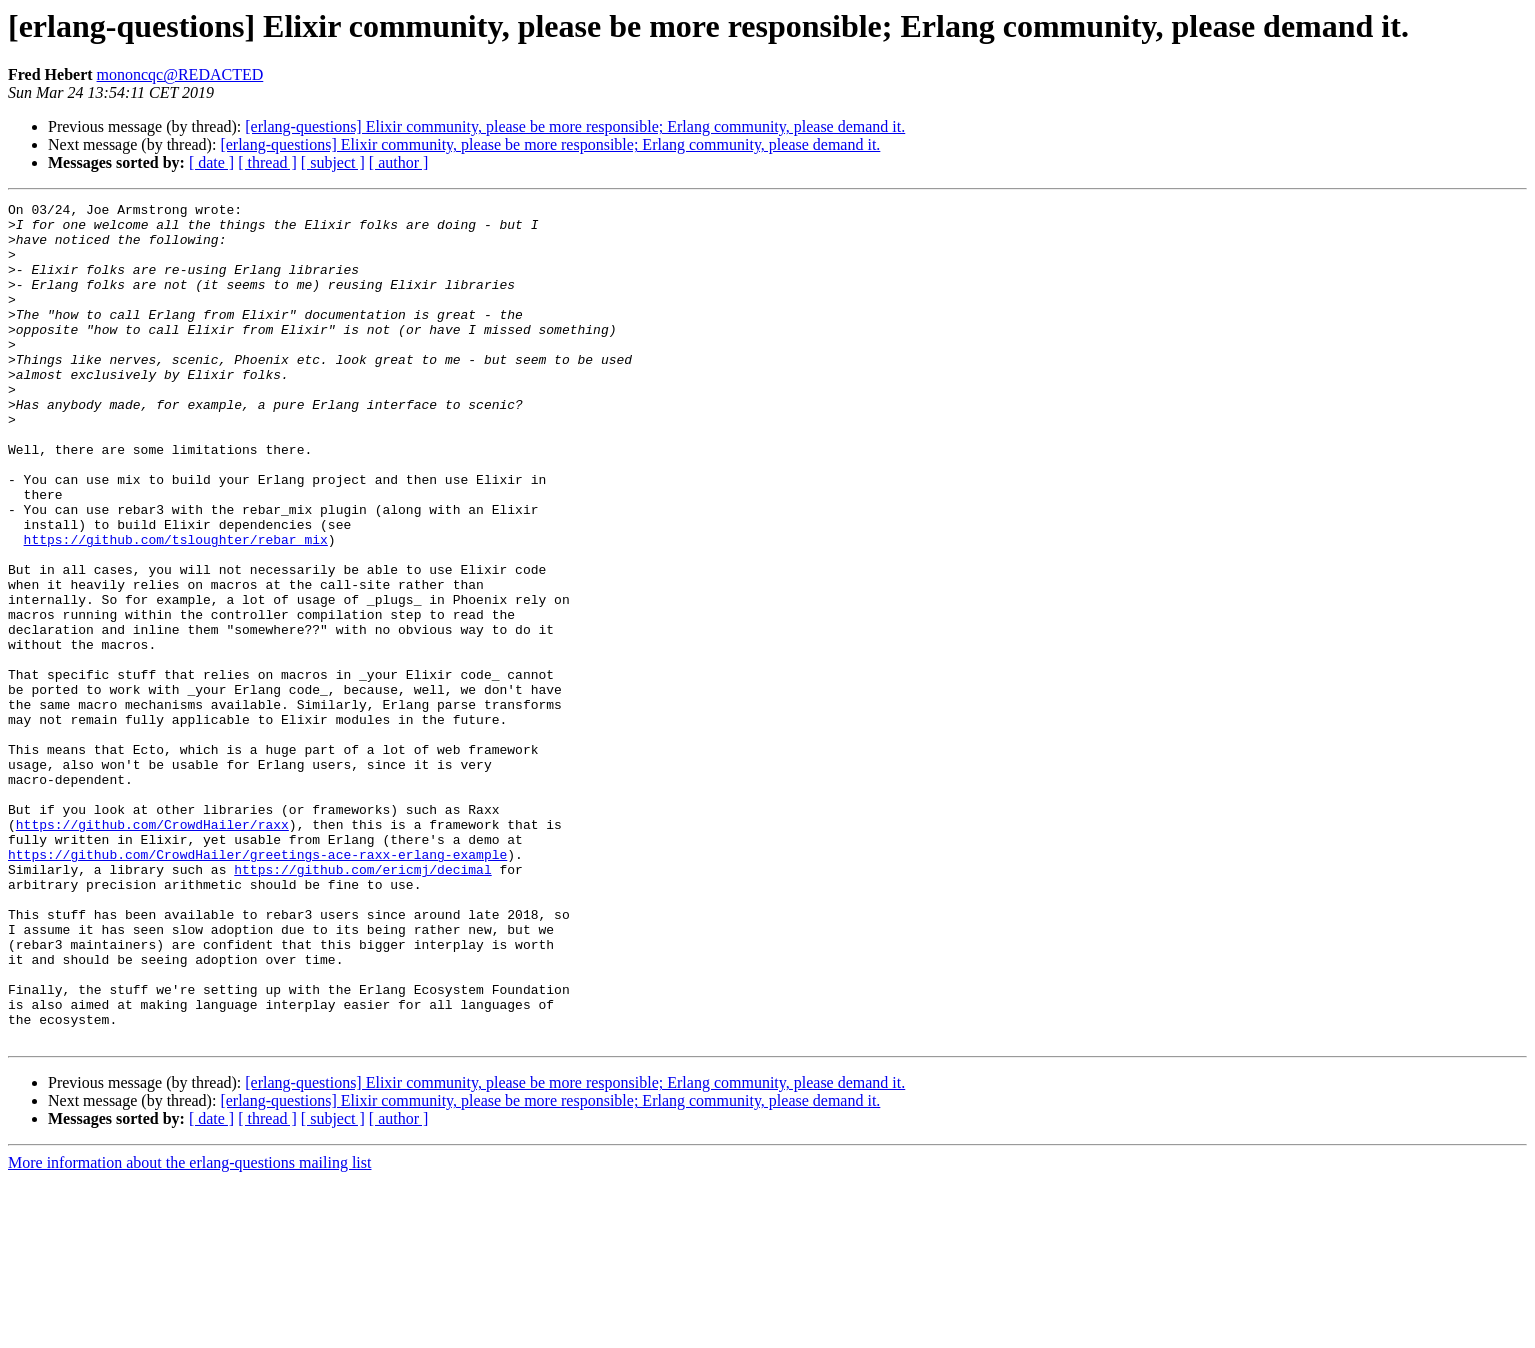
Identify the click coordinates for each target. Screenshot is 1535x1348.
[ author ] (399, 162)
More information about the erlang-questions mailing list (189, 1330)
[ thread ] (267, 162)
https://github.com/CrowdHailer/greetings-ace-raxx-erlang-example (257, 986)
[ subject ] (333, 162)
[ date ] (211, 162)
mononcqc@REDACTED (180, 74)
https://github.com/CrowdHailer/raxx (152, 950)
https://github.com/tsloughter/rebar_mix (176, 608)
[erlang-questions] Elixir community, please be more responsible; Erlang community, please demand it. (575, 126)
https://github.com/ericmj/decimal (362, 1004)
